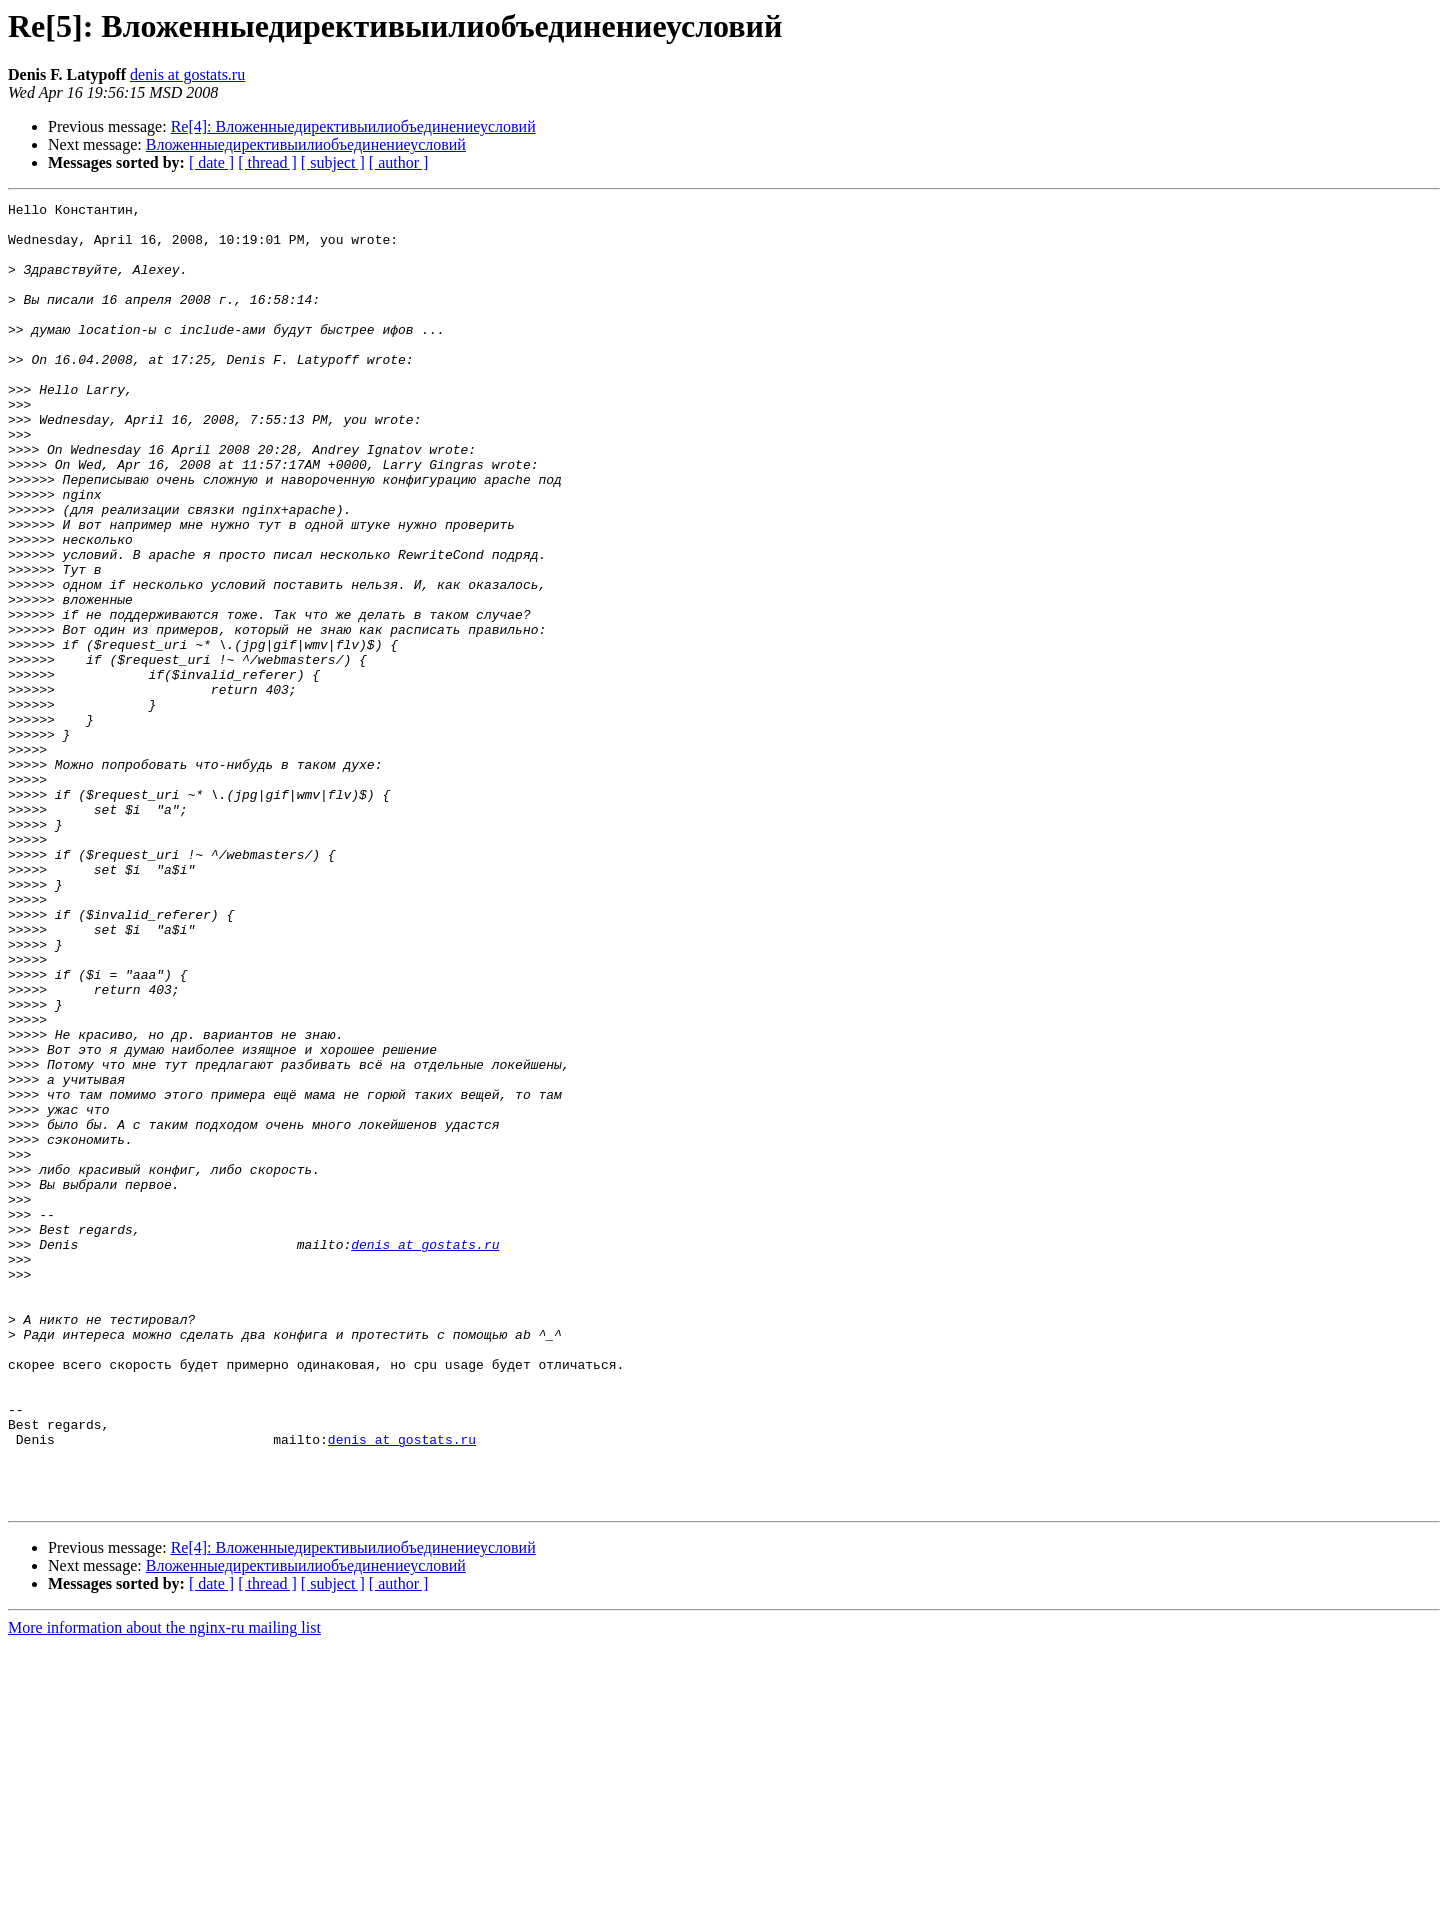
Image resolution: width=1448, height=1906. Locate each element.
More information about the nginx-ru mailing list (164, 1888)
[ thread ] (267, 162)
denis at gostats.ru (187, 74)
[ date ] (211, 162)
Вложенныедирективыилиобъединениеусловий (306, 144)
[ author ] (399, 162)
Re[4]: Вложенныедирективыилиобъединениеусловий (353, 126)
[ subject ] (333, 162)
